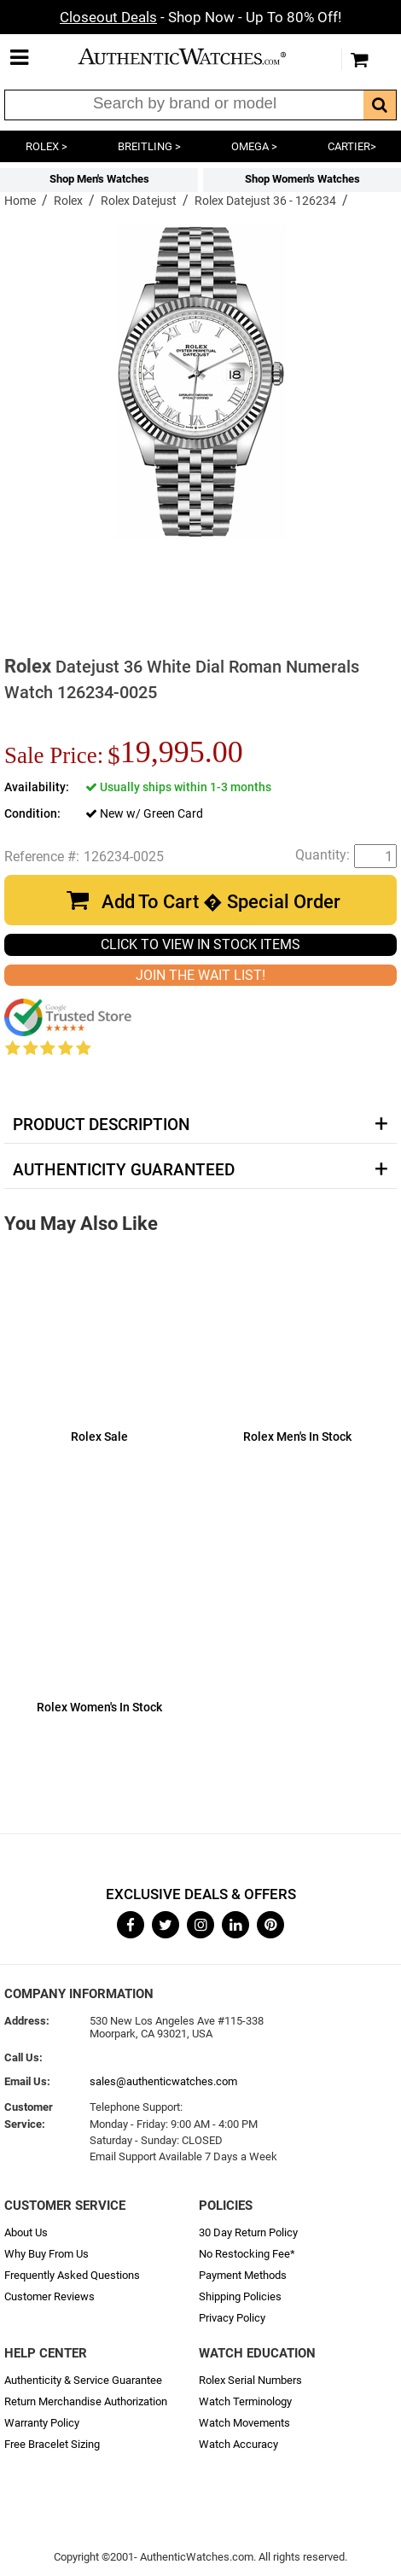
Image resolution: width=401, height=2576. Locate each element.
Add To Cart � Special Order (221, 901)
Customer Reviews (49, 2296)
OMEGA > (254, 146)
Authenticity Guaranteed (124, 1170)
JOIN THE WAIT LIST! (200, 975)
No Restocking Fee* (247, 2253)
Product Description (101, 1125)
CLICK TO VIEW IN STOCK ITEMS (200, 944)
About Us (26, 2232)
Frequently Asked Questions (72, 2275)
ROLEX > (46, 146)
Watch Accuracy (238, 2444)
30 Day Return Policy (248, 2232)
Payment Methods (243, 2275)
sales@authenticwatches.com (163, 2081)
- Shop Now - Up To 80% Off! (200, 17)
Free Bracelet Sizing (52, 2444)
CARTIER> (352, 146)
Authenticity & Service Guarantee (83, 2380)
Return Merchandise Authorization (85, 2401)
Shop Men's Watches (99, 178)
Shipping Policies (240, 2296)
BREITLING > (149, 146)
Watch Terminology (245, 2401)
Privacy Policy (232, 2317)
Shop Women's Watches (302, 178)
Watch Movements (244, 2422)
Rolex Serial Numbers (250, 2380)
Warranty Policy (41, 2422)
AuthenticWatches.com (196, 56)
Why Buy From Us (46, 2253)
